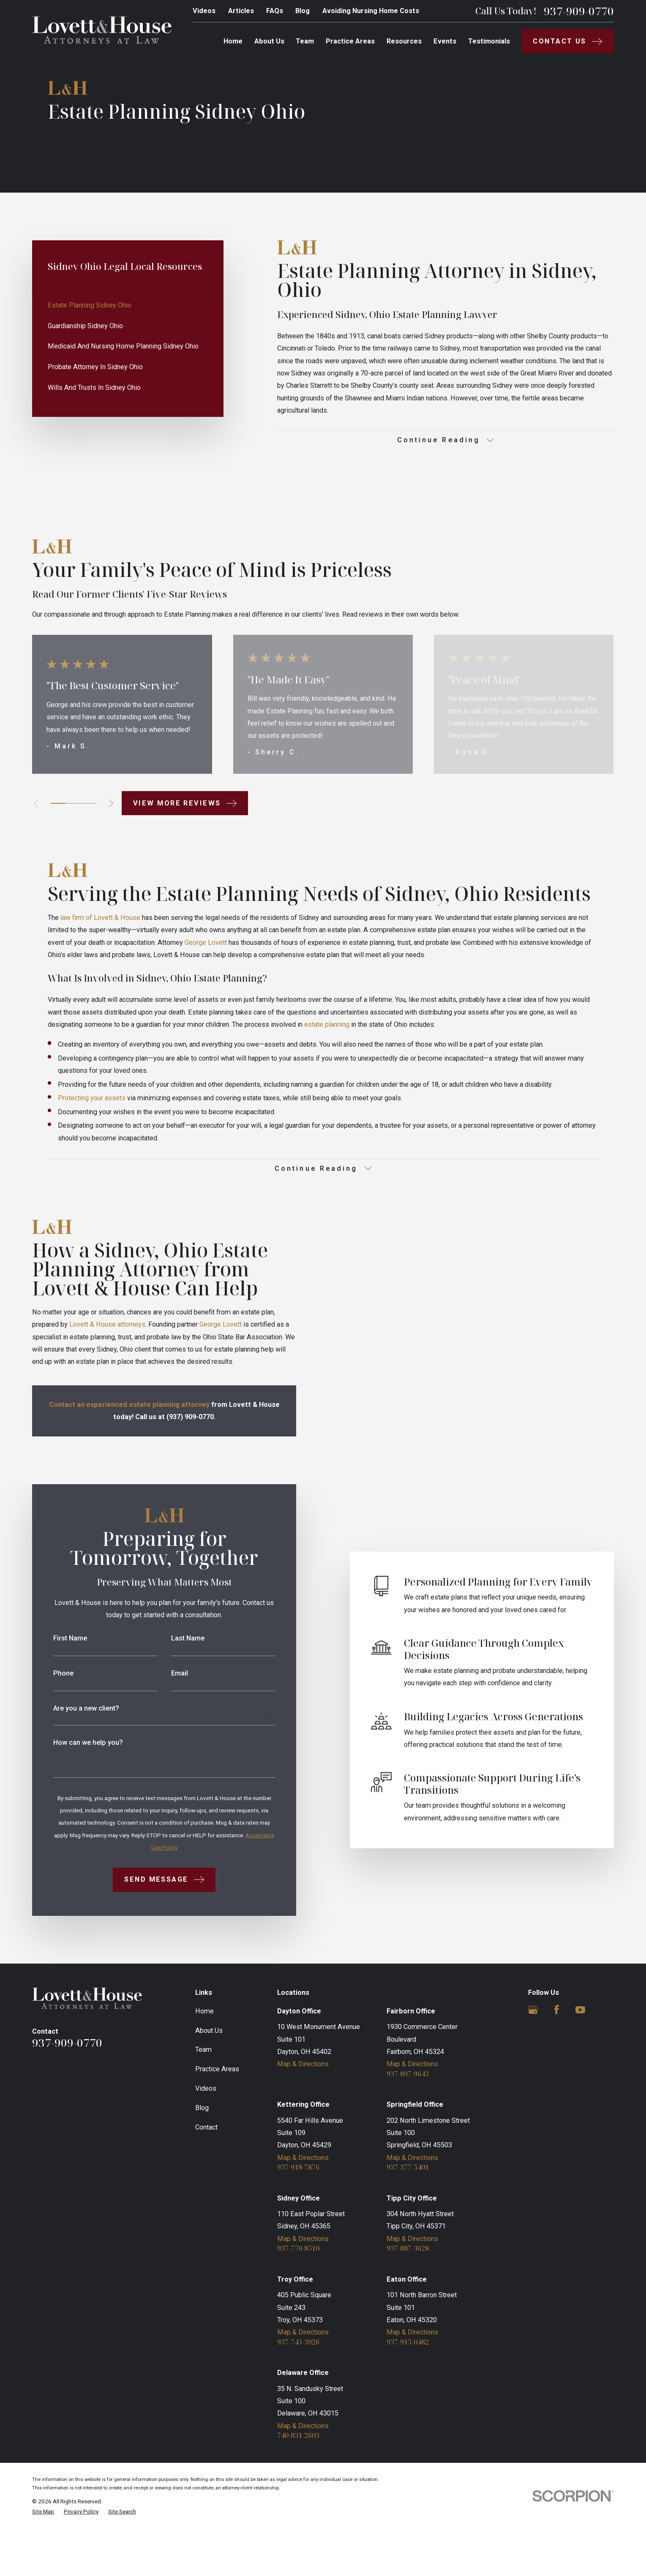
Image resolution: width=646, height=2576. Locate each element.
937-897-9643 (408, 2120)
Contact (206, 2174)
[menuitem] (128, 305)
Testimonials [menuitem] (489, 41)
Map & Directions (303, 2111)
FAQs (274, 11)
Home (204, 2058)
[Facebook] (557, 2057)
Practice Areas (217, 2116)
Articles (241, 11)
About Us (209, 2077)
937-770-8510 (298, 2295)
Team (203, 2097)
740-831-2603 (298, 2482)
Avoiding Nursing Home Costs (370, 11)
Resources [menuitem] (404, 41)
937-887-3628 (408, 2295)
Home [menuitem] (233, 41)
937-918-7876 (298, 2214)
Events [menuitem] (444, 41)
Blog (302, 11)
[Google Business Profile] (533, 2057)
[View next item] (111, 803)
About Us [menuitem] (269, 41)
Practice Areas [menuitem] (350, 41)
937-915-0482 (408, 2389)
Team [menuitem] (305, 41)
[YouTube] (580, 2057)
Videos (204, 11)
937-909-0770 (579, 10)
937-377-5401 (408, 2214)
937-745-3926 (298, 2389)
